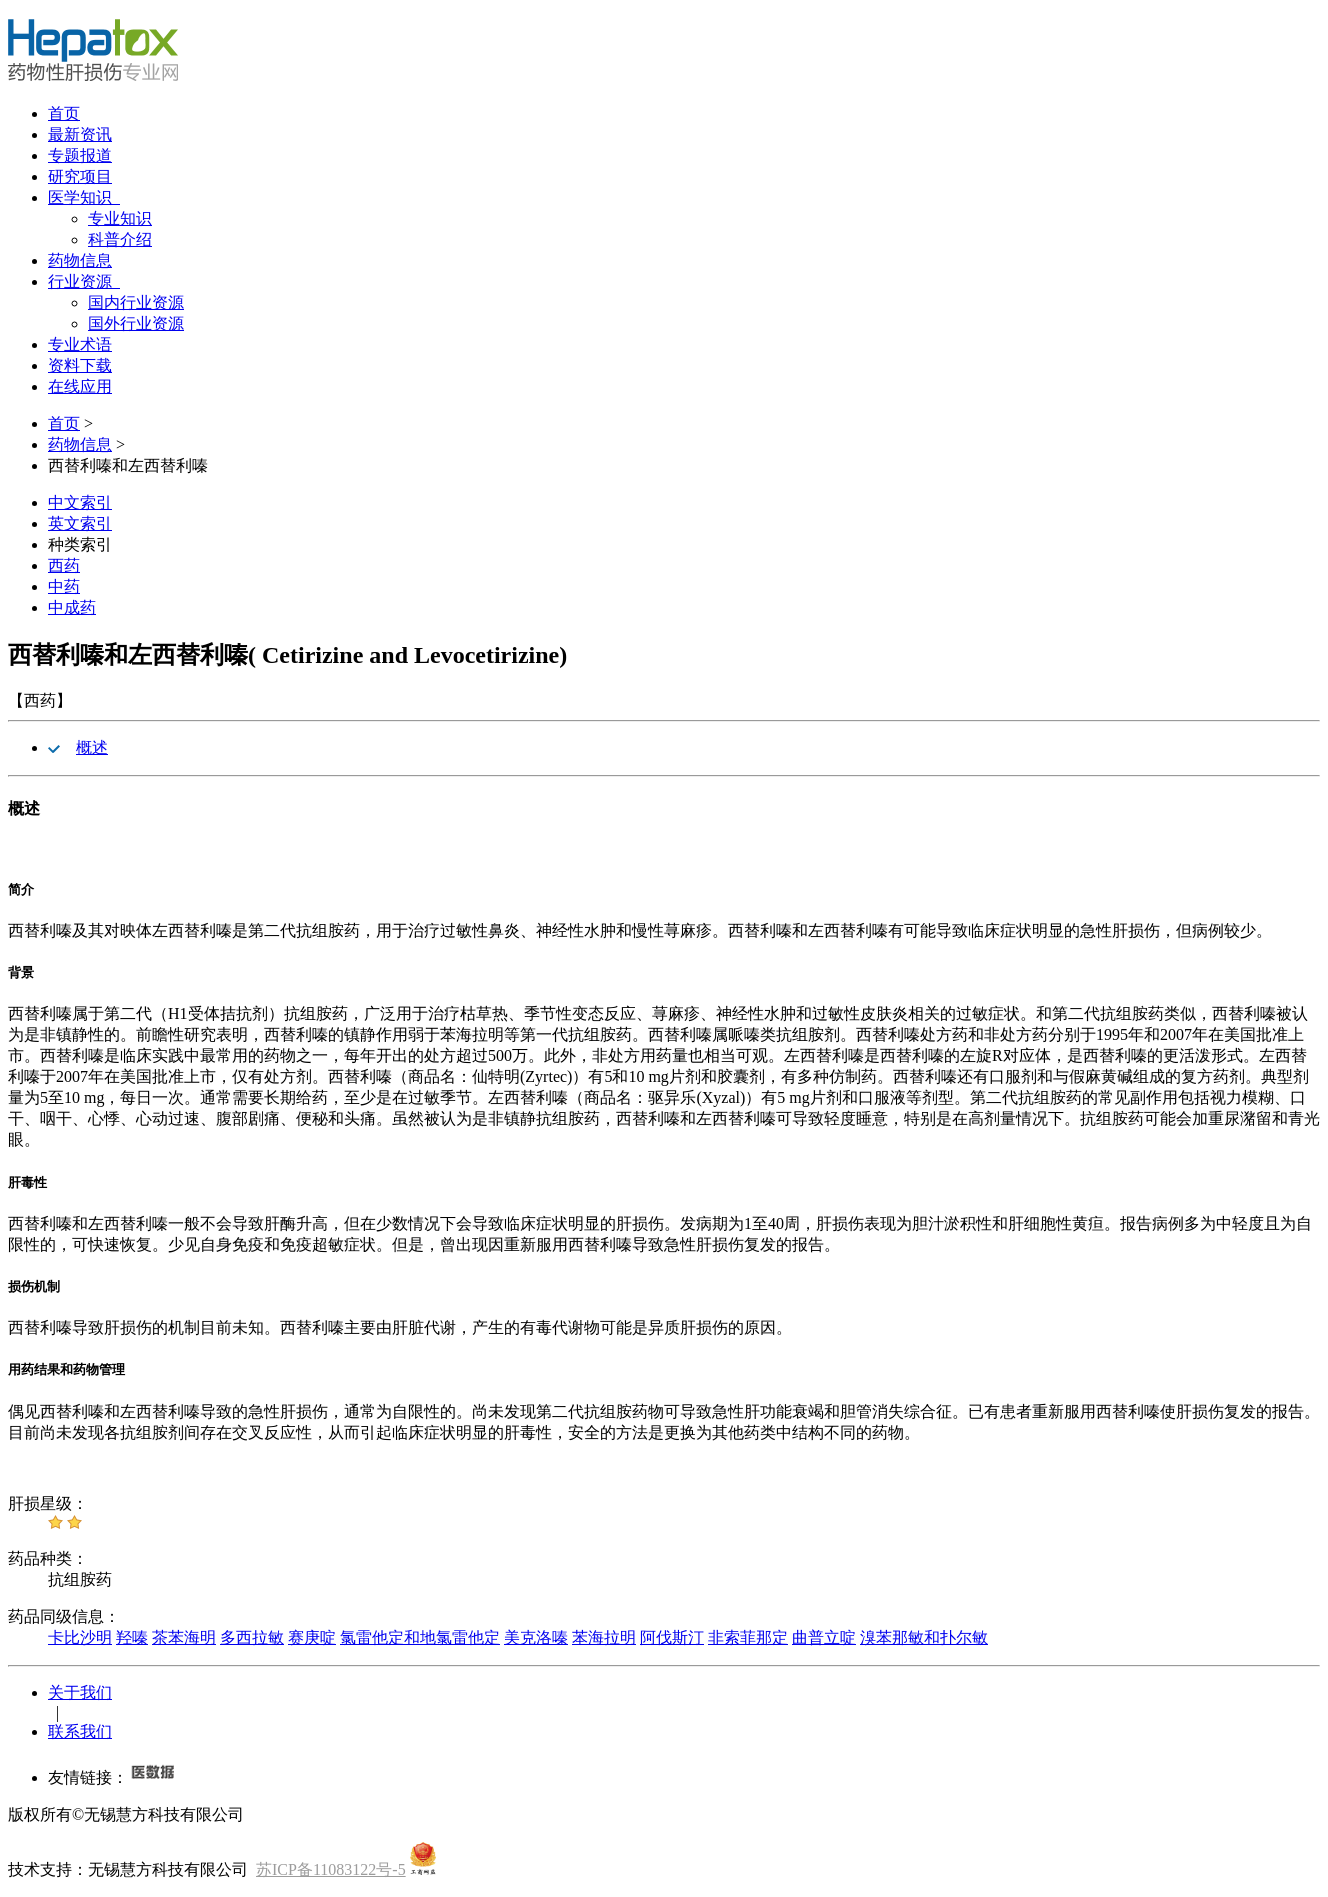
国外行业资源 (136, 323)
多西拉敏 (252, 1637)
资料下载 (80, 365)
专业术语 (80, 344)
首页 (64, 113)
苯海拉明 (604, 1637)
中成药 (72, 607)
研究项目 (80, 176)
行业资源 (84, 281)
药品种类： (48, 1558)
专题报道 (80, 155)
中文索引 (80, 502)
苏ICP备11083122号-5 (331, 1869)
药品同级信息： (64, 1616)
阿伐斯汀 (672, 1637)
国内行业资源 (136, 302)
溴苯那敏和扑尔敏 (924, 1637)
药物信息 (80, 260)
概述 (92, 747)
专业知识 (120, 218)
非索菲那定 (748, 1637)
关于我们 (80, 1692)
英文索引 (80, 523)
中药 (64, 586)
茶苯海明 (184, 1637)
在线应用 (80, 386)
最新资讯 (80, 134)
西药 (64, 565)
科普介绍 (120, 239)
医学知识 (84, 197)
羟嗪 (132, 1637)
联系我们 (80, 1731)
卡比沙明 (80, 1637)
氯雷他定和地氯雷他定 (420, 1637)
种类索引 (80, 544)
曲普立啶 (824, 1637)
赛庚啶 (312, 1637)
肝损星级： (48, 1503)
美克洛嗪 (536, 1637)
